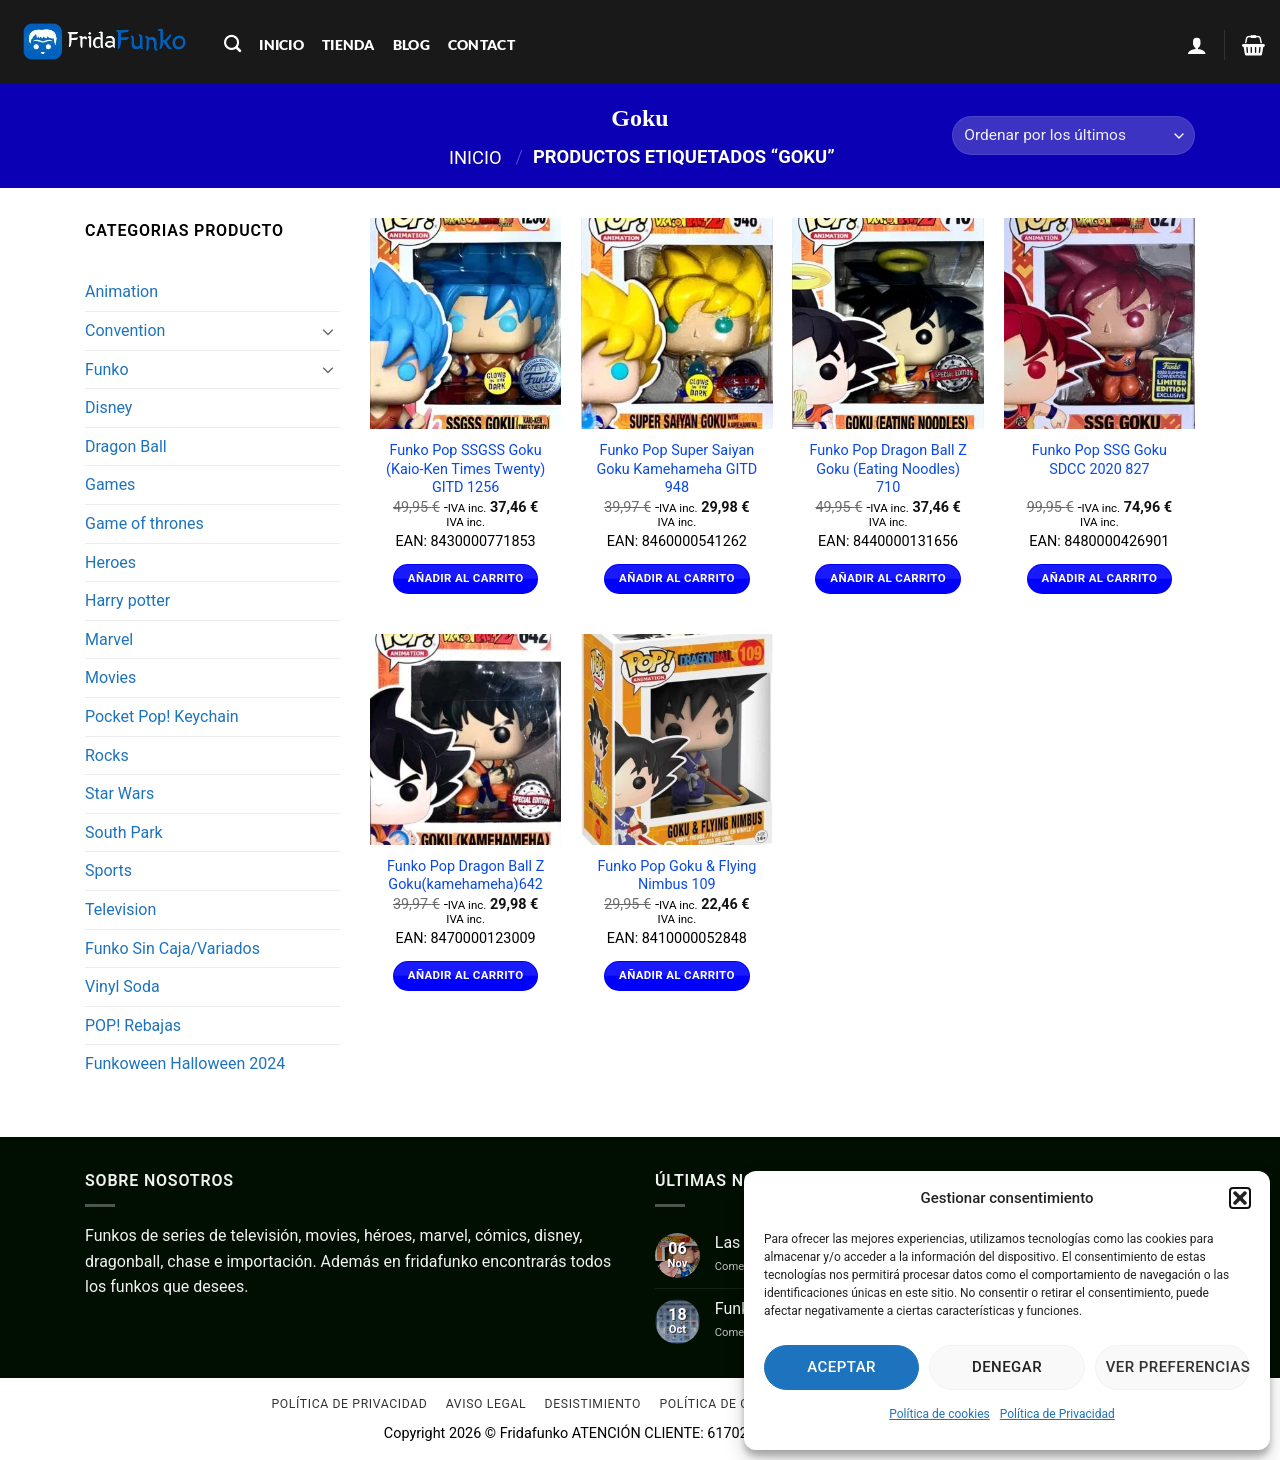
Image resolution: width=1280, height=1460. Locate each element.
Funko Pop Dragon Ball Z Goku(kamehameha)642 (465, 876)
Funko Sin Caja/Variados (172, 948)
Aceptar (841, 1367)
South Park (124, 832)
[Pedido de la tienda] (1073, 135)
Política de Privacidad (1057, 1414)
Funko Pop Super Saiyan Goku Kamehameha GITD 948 (676, 469)
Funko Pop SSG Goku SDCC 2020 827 (1099, 460)
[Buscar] (232, 44)
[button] (1240, 1198)
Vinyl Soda (122, 986)
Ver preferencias (1178, 1367)
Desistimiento (593, 1405)
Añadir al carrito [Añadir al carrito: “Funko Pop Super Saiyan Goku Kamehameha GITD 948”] (677, 578)
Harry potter (127, 600)
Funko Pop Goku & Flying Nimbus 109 (677, 876)
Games (110, 484)
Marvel (109, 639)
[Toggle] (328, 331)
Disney (108, 407)
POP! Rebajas (133, 1025)
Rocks (107, 755)
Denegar (1007, 1367)
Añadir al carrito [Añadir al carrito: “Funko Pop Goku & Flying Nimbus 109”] (677, 975)
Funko (107, 369)
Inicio (475, 156)
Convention (125, 330)
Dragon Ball (126, 446)
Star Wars (119, 793)
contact (481, 44)
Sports (108, 870)
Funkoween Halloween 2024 (185, 1063)
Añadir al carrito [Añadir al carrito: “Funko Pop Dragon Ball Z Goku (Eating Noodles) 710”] (888, 578)
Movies (110, 677)
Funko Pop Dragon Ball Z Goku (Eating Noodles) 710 (888, 469)
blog (411, 44)
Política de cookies (939, 1414)
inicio (281, 44)
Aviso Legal (486, 1405)
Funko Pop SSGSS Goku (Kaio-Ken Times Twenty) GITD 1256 (465, 469)
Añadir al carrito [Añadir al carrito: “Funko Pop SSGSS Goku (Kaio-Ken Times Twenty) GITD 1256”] (466, 578)
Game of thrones (144, 523)
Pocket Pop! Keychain (162, 716)
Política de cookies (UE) (741, 1405)
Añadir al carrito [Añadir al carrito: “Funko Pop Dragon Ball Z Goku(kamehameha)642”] (466, 975)
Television (120, 909)
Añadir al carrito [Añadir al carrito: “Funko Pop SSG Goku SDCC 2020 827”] (1100, 578)
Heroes (110, 562)
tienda (348, 44)
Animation (121, 291)
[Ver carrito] (1253, 45)
